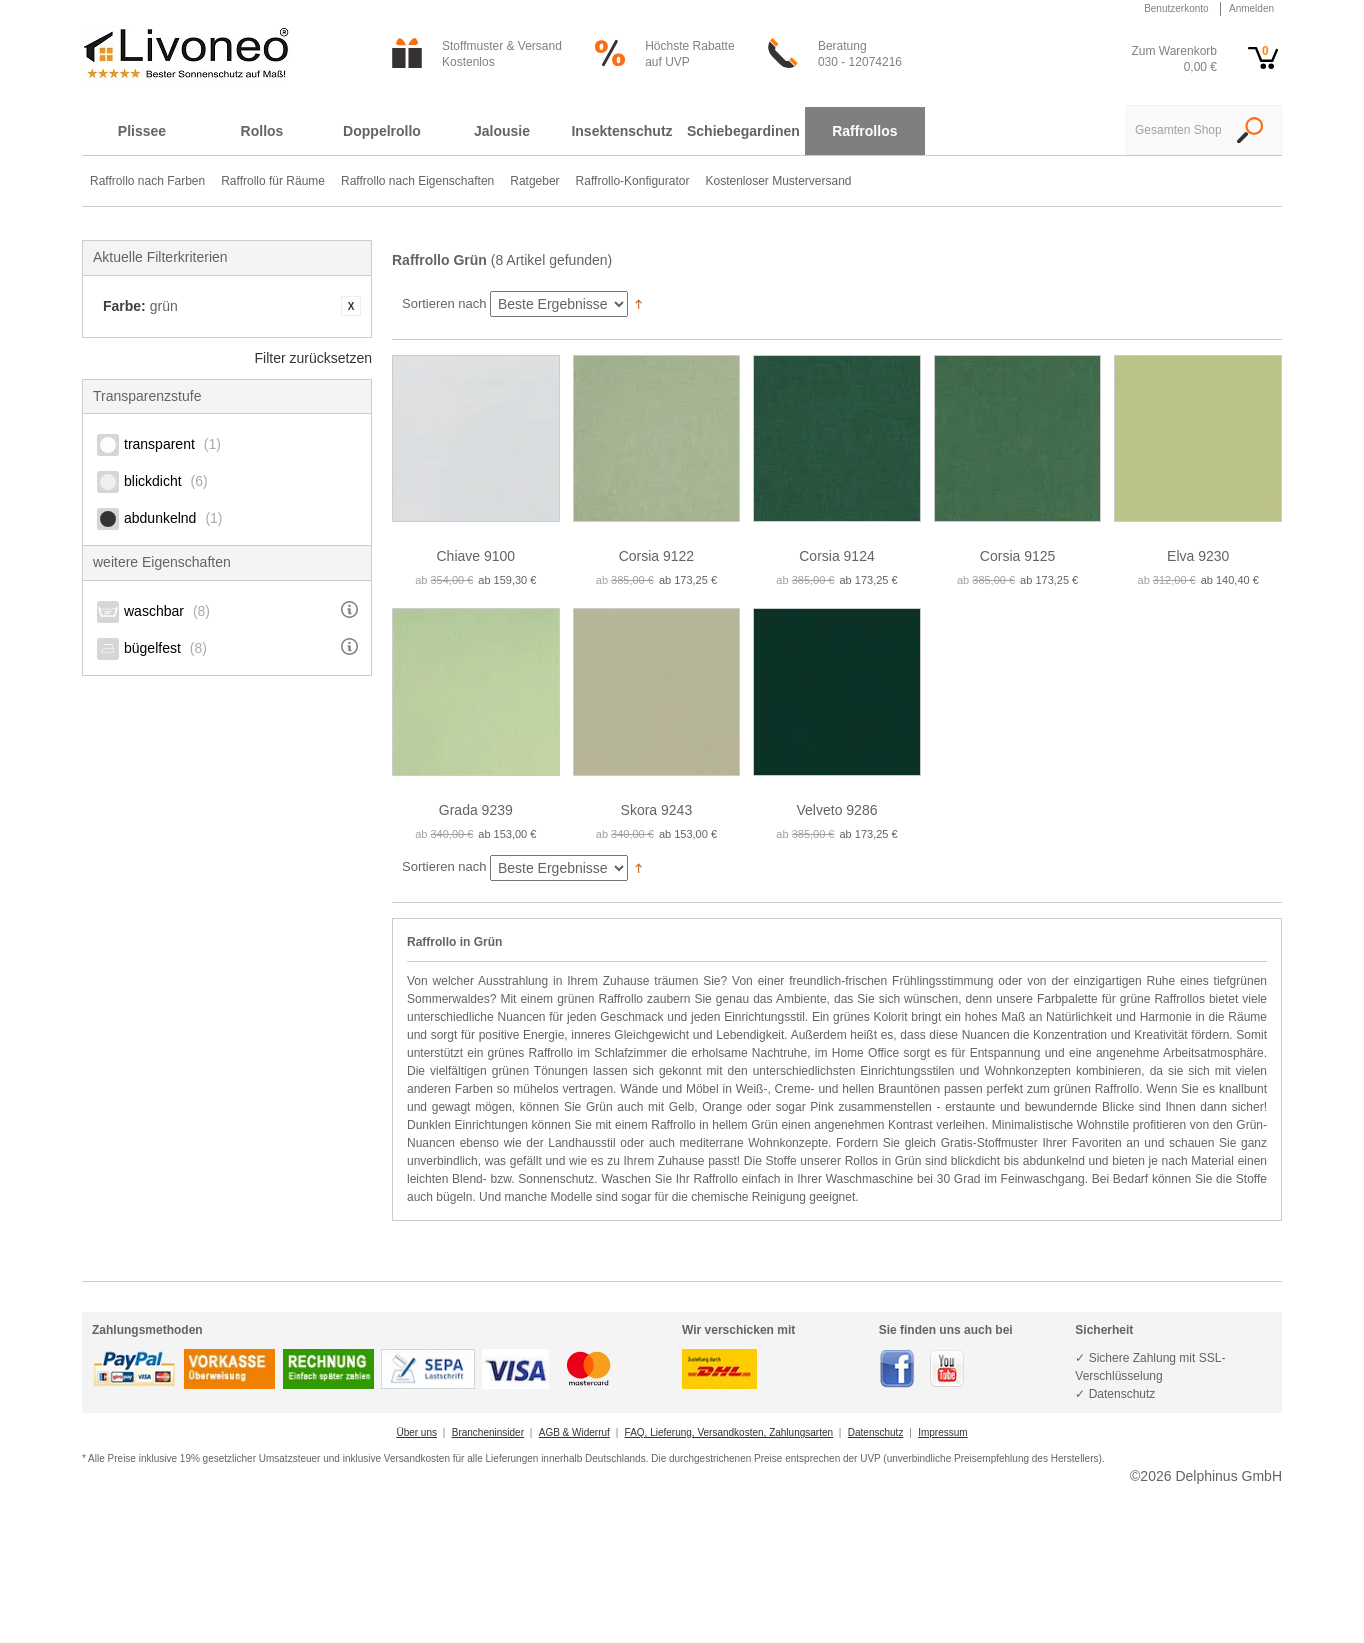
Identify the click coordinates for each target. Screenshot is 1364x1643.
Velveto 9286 (837, 810)
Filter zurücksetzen (313, 358)
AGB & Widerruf (574, 1432)
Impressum (942, 1432)
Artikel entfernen (351, 306)
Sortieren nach (444, 303)
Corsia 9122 (657, 556)
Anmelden (1251, 8)
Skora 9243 (657, 810)
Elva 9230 (1198, 556)
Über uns (416, 1432)
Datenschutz (876, 1432)
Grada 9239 (476, 810)
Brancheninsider (488, 1432)
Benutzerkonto (1176, 8)
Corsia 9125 (1018, 556)
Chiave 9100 (475, 556)
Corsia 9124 (837, 556)
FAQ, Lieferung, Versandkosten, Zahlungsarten (729, 1432)
